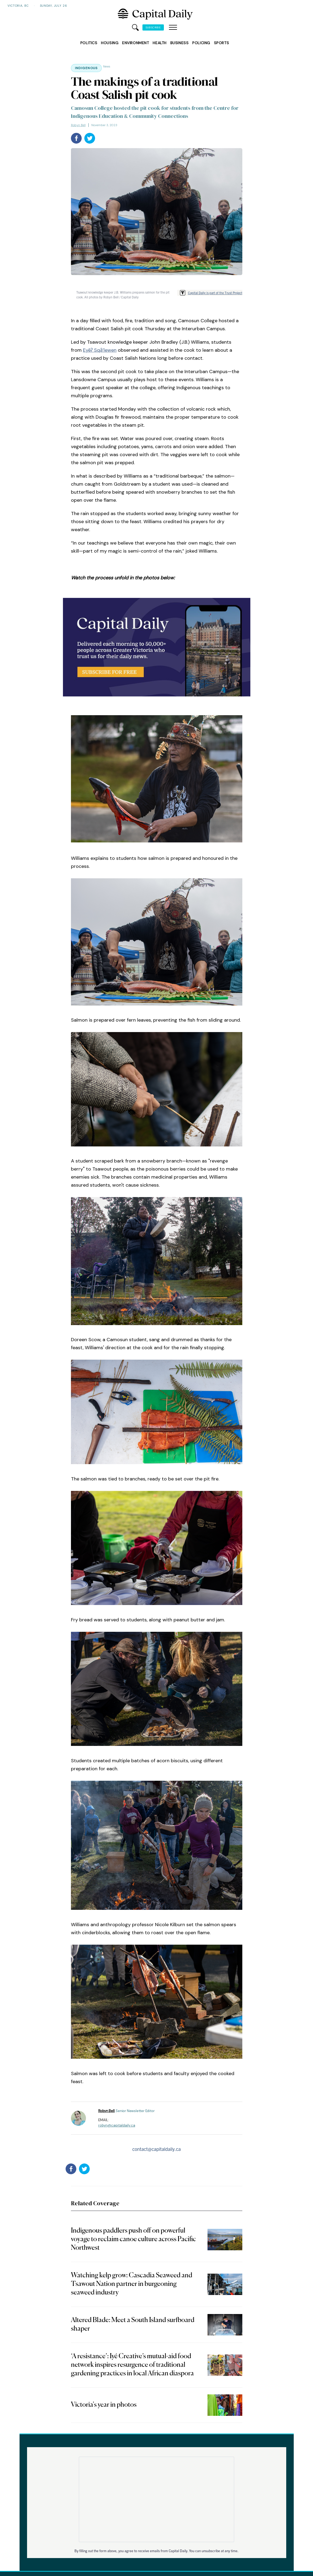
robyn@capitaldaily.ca (116, 2125)
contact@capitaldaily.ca (156, 2149)
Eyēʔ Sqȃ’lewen (100, 350)
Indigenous (86, 68)
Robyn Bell (78, 125)
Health (159, 42)
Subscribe (153, 27)
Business (179, 42)
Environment (135, 42)
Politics (88, 42)
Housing (109, 42)
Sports (221, 42)
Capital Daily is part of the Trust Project (215, 293)
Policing (201, 42)
